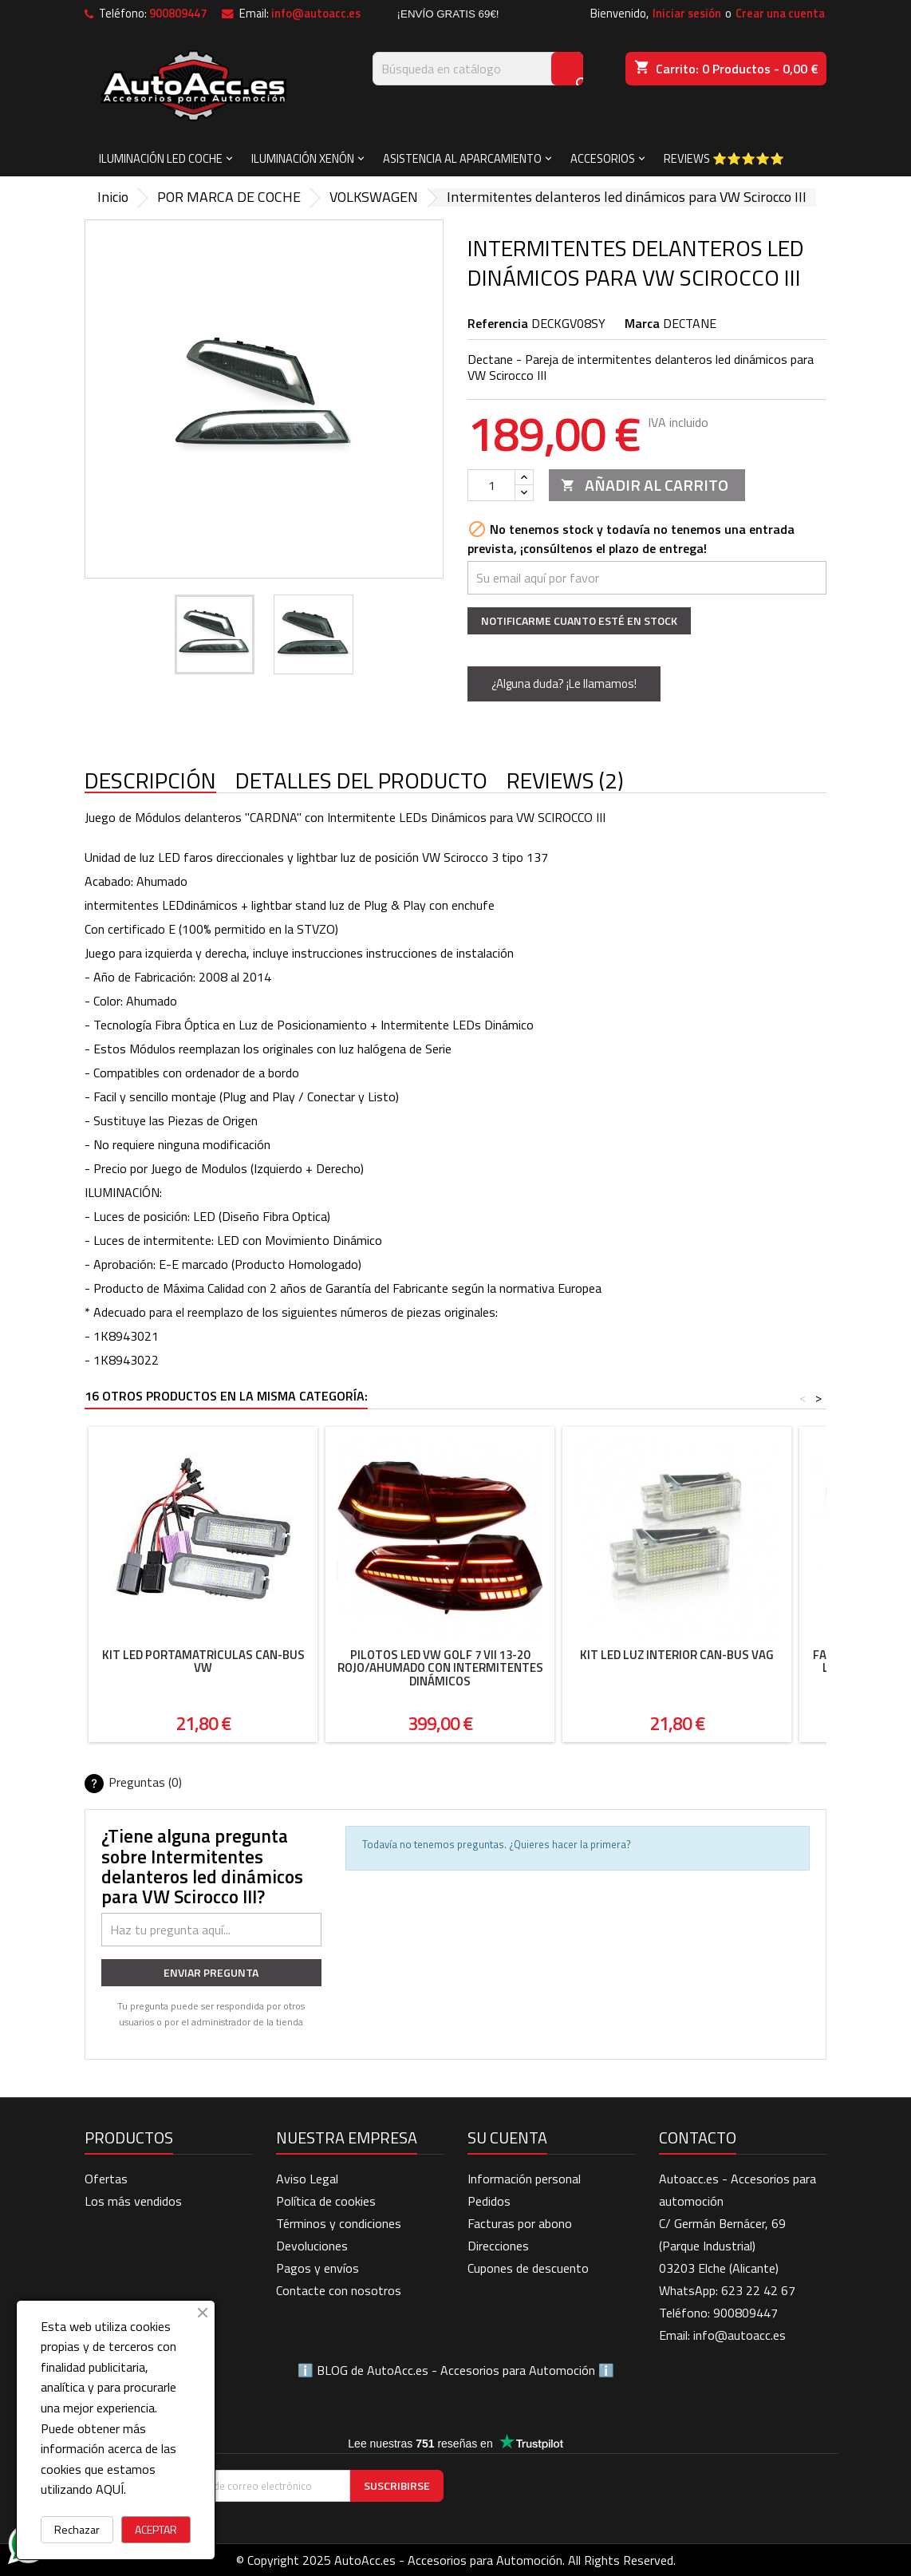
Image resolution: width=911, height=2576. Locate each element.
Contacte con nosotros (338, 2290)
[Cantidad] (491, 485)
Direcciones (498, 2245)
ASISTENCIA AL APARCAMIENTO (462, 158)
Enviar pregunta (211, 1972)
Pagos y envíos (317, 2268)
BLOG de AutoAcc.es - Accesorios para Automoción (456, 2370)
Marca (642, 323)
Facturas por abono (519, 2223)
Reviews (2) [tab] (565, 781)
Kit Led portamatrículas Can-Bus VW (203, 1661)
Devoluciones (312, 2245)
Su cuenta (507, 2137)
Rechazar (77, 2529)
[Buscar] (478, 68)
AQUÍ (110, 2489)
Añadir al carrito (644, 484)
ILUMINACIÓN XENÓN (302, 158)
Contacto (697, 2137)
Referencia (497, 323)
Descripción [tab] (150, 781)
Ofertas (106, 2178)
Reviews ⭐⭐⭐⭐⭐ (724, 158)
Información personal (524, 2178)
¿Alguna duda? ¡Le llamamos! (564, 683)
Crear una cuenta (780, 13)
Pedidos (489, 2201)
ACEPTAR (156, 2529)
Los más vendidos (133, 2201)
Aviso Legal (307, 2178)
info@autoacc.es (316, 13)
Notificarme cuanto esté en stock (579, 620)
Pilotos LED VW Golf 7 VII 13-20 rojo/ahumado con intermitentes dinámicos (440, 1668)
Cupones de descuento (528, 2268)
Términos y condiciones (338, 2223)
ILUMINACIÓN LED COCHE (161, 158)
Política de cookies (326, 2201)
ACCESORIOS (602, 158)
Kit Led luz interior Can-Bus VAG (677, 1655)
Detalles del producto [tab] (361, 781)
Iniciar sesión (687, 13)
